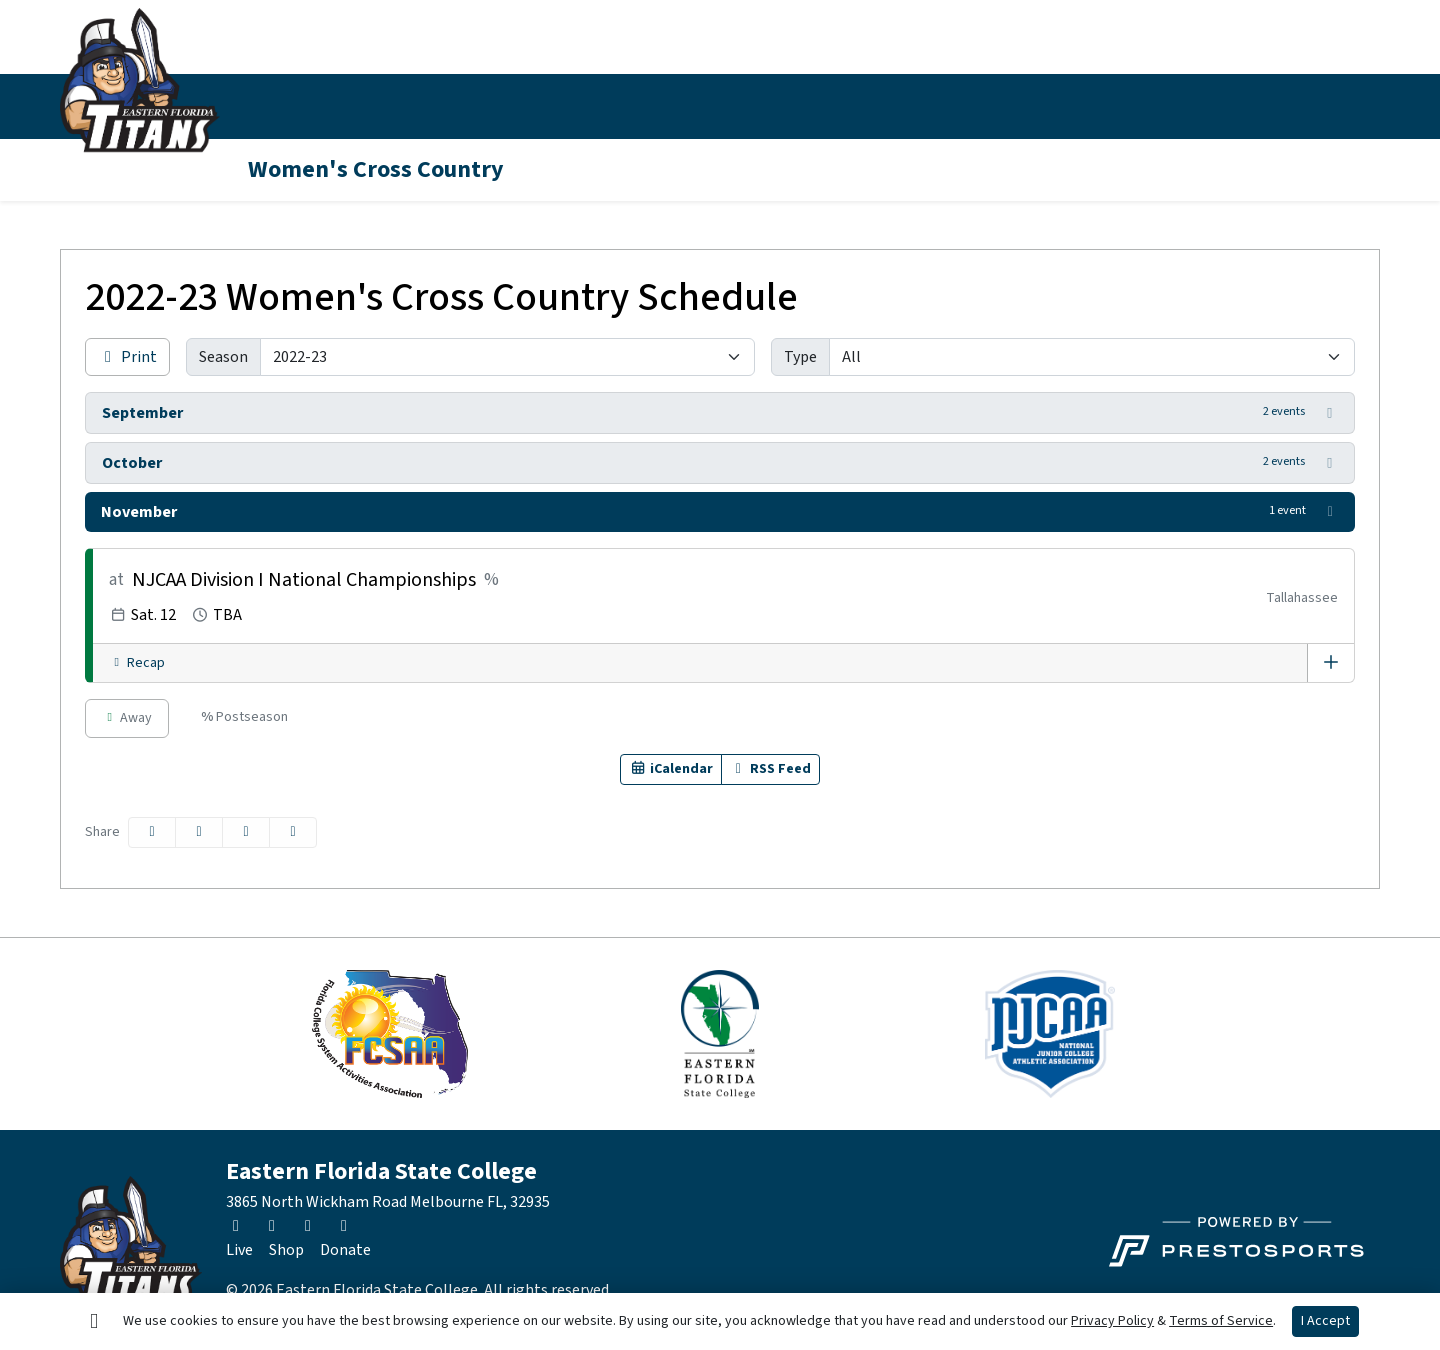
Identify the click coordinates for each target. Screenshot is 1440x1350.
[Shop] (286, 1250)
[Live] (239, 1250)
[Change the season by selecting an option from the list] (507, 357)
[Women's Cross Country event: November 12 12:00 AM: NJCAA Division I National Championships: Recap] (137, 663)
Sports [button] (276, 106)
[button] (287, 106)
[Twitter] (1254, 107)
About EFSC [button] (952, 106)
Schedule (403, 106)
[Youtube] (1362, 107)
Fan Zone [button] (808, 106)
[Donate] (345, 1250)
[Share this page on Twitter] (199, 832)
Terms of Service (1221, 1321)
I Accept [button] (1325, 1321)
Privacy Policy (1112, 1321)
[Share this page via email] (246, 832)
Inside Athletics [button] (541, 106)
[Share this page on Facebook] (152, 832)
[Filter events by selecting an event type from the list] (1092, 357)
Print (127, 357)
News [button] (687, 106)
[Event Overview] (1331, 663)
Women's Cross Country (376, 169)
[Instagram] (1290, 107)
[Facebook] (1326, 107)
